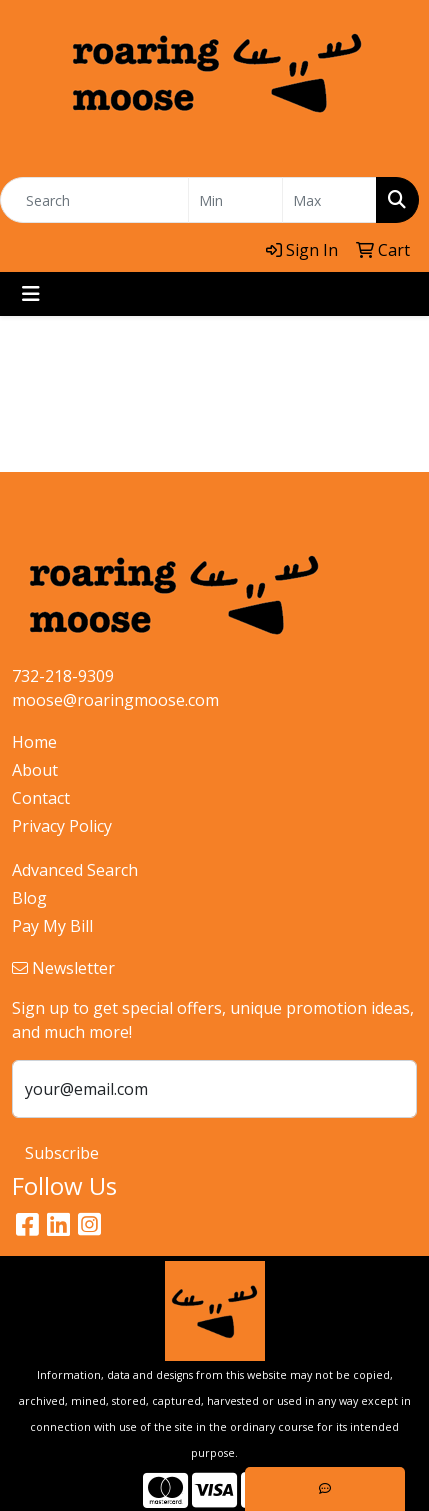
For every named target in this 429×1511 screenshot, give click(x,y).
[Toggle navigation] (31, 294)
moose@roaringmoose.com (115, 700)
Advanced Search (75, 870)
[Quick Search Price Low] (235, 200)
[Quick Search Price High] (329, 200)
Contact (41, 798)
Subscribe (62, 1153)
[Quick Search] (94, 200)
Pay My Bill (52, 926)
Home (34, 742)
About (35, 770)
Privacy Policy (62, 826)
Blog (29, 898)
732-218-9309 (63, 676)
